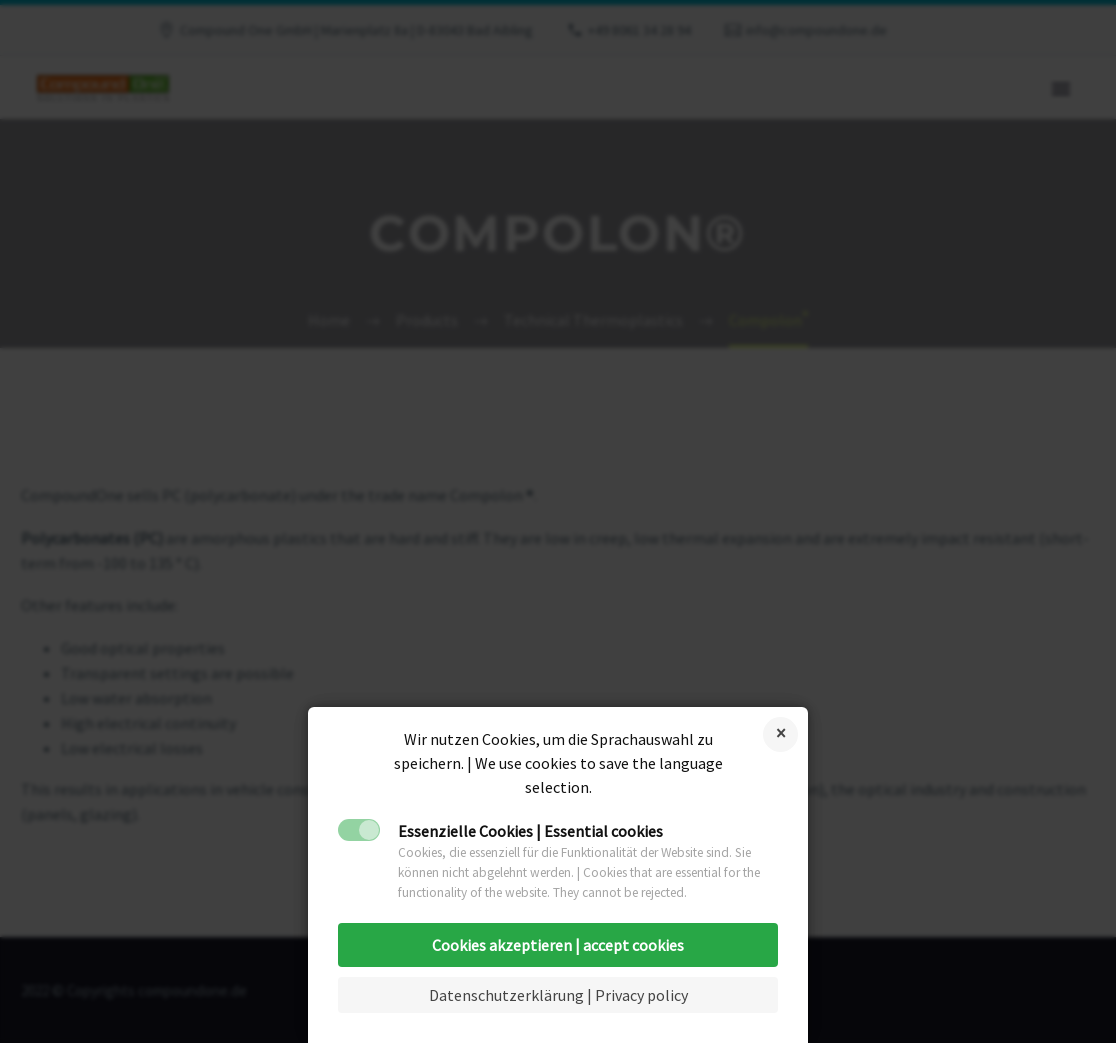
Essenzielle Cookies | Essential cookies (530, 831)
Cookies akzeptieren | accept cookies (558, 945)
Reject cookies (780, 734)
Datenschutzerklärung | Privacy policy (558, 995)
